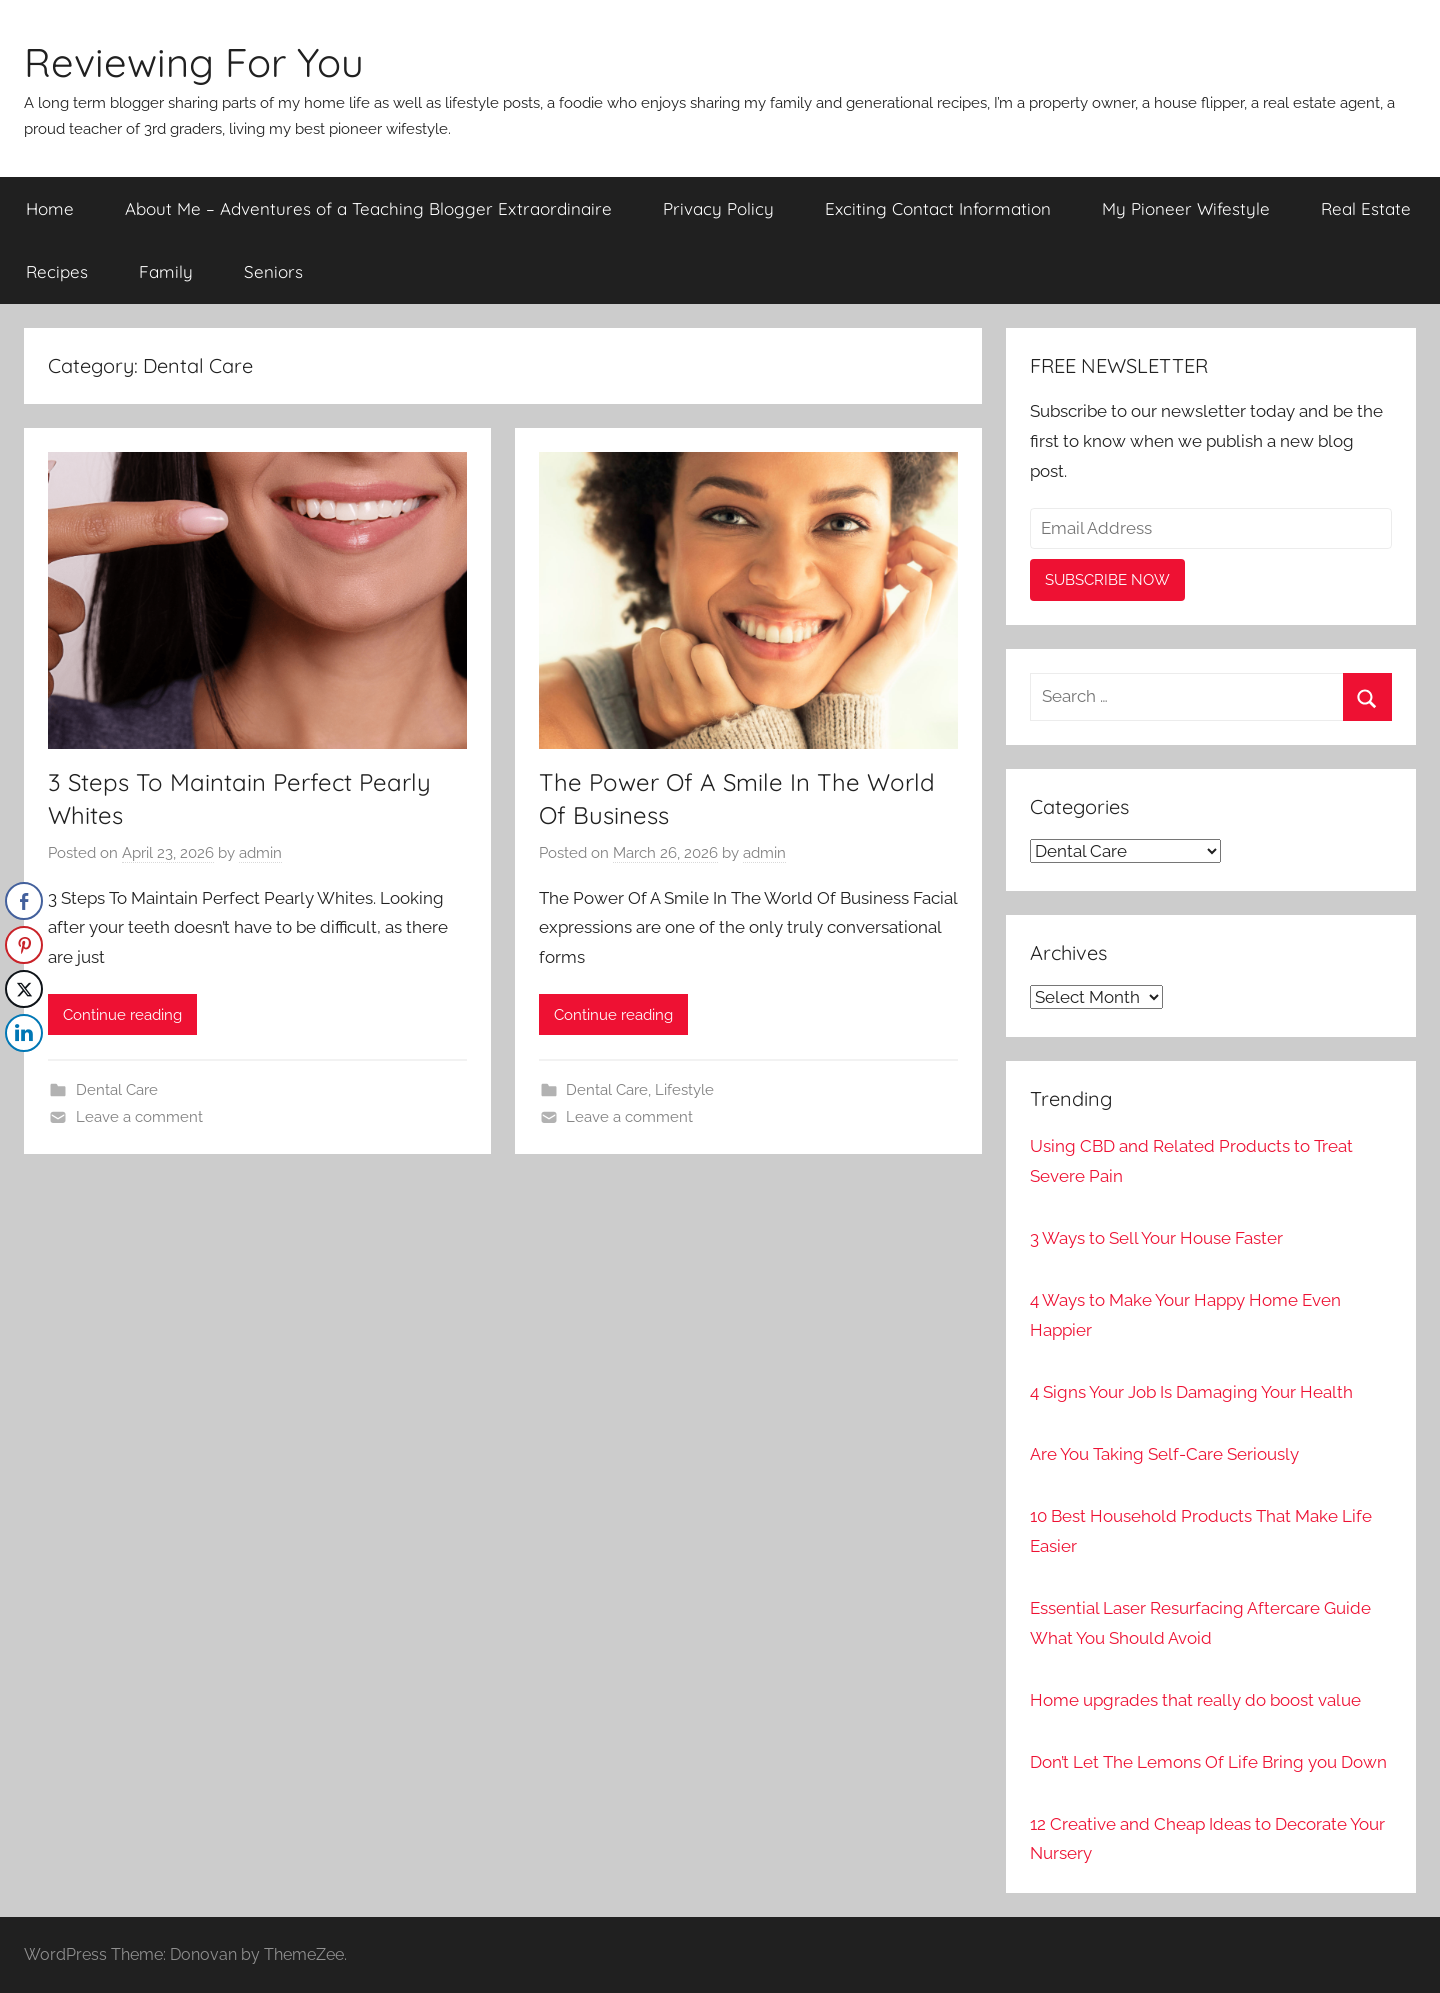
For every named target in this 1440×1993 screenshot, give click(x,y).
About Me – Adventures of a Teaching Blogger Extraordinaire (368, 208)
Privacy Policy (718, 208)
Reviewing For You (194, 62)
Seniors (273, 271)
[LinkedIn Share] (24, 1033)
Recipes (57, 271)
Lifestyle (684, 1090)
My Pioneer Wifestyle (1186, 208)
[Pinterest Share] (24, 945)
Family (166, 271)
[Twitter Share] (24, 989)
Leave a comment (139, 1117)
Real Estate (1366, 208)
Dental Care (117, 1090)
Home (50, 208)
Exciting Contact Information (938, 208)
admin (260, 853)
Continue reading (122, 1015)
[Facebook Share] (24, 901)
